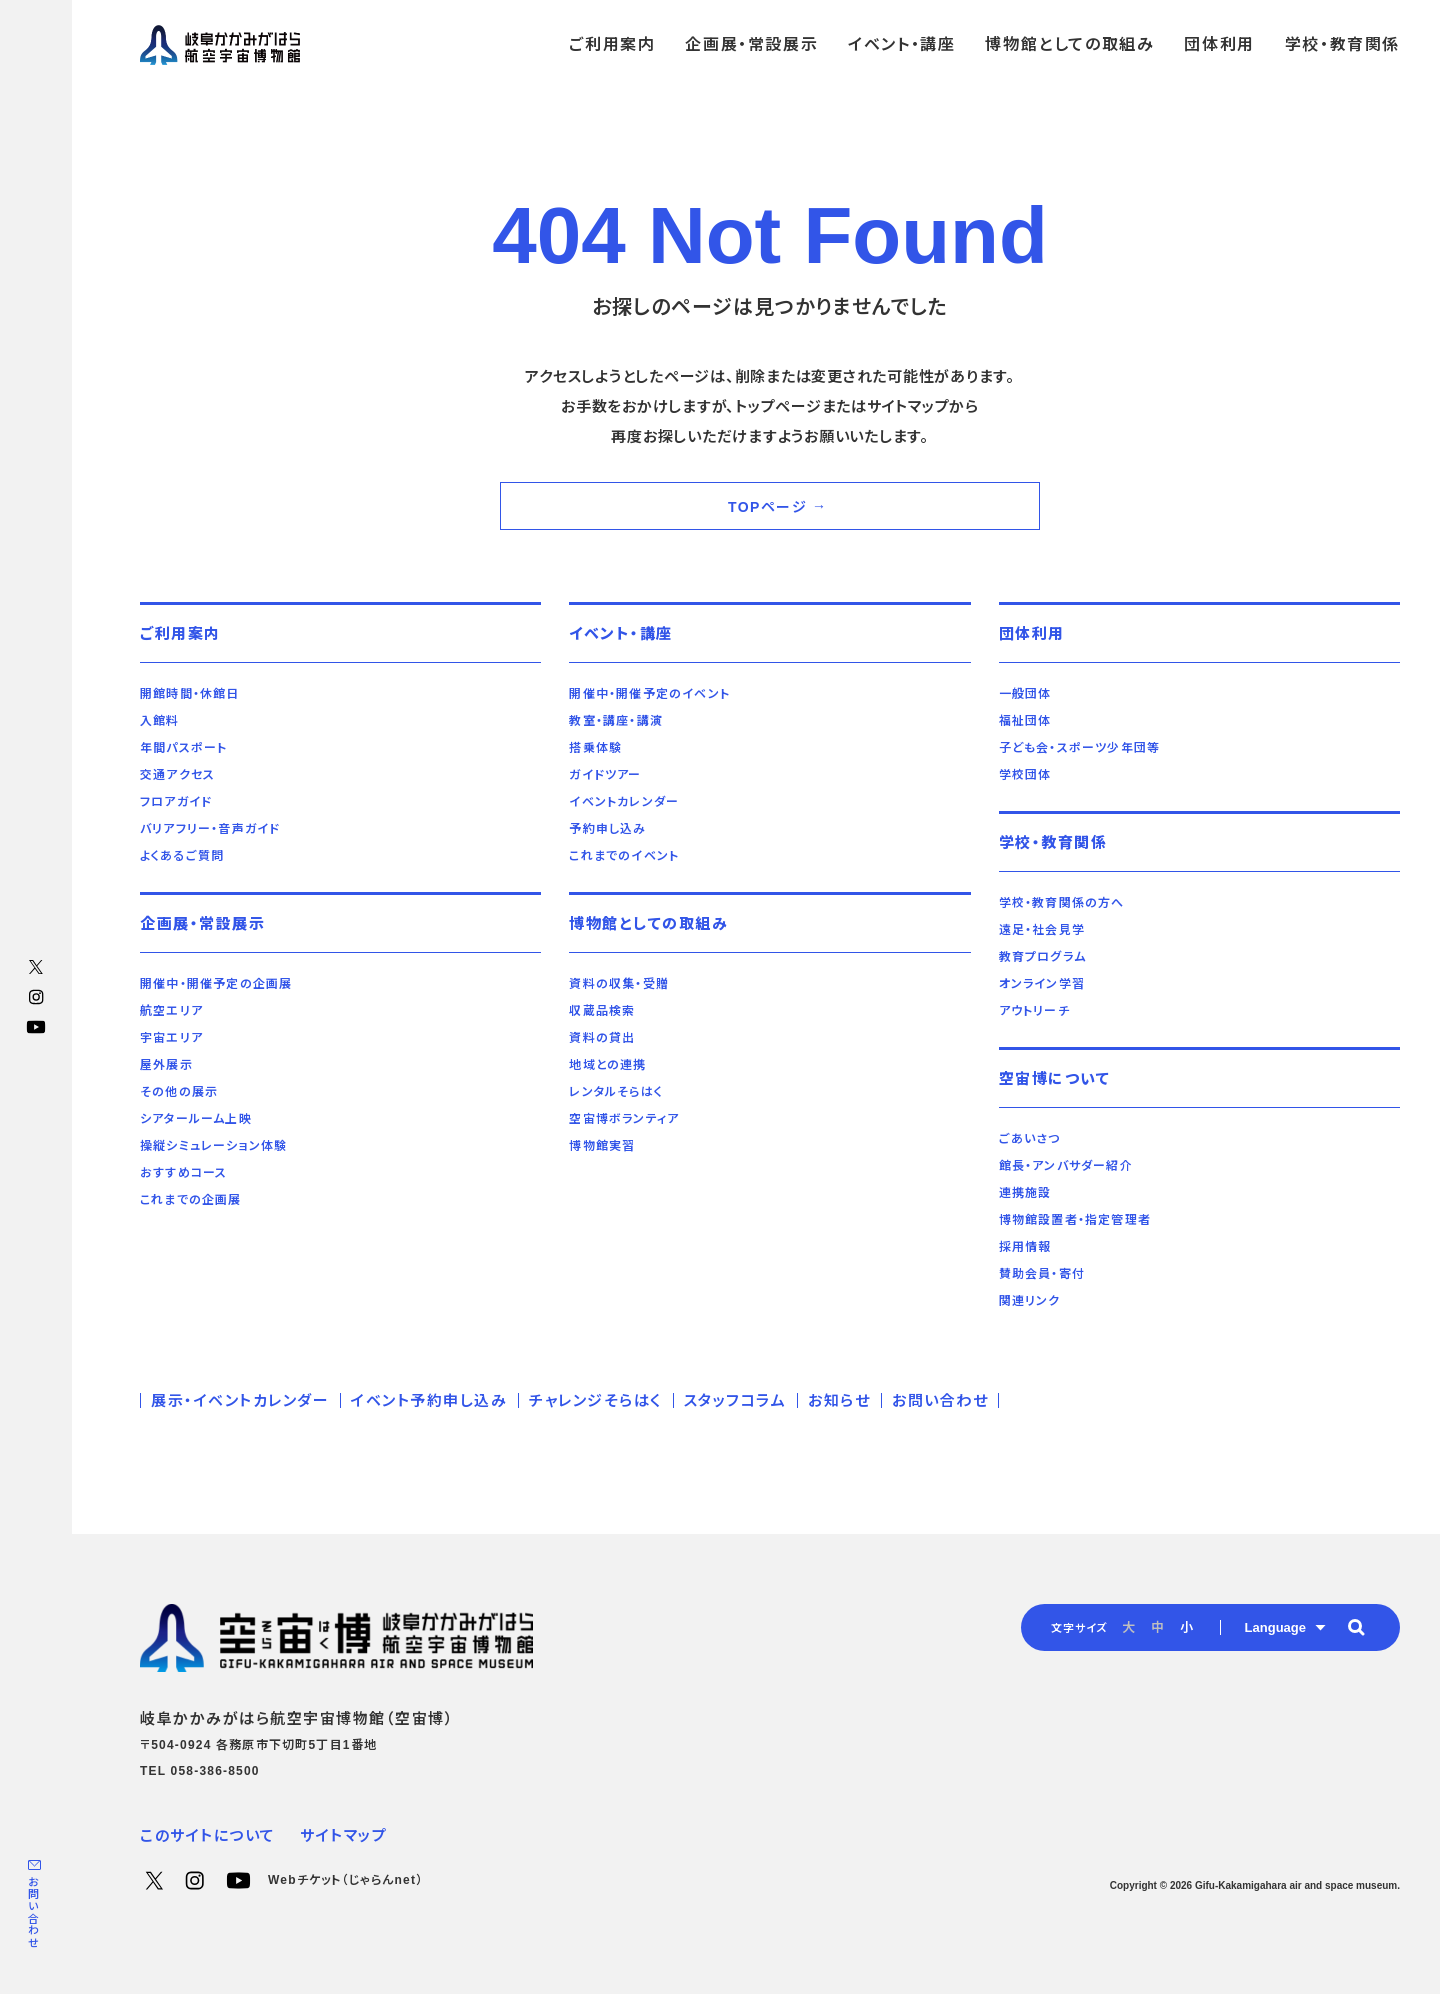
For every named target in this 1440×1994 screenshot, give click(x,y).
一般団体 (1025, 694)
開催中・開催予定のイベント (649, 694)
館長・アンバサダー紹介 (1066, 1166)
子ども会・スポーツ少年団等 (1080, 748)
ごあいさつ (1030, 1139)
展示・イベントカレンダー (240, 1400)
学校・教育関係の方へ (1062, 903)
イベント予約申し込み (429, 1400)
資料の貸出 (602, 1038)
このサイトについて (208, 1835)
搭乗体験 (595, 748)
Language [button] (1275, 1627)
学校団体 (1025, 775)
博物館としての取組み (648, 923)
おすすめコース (183, 1173)
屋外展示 (166, 1065)
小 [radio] (1186, 1627)
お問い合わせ (33, 1912)
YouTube (36, 1027)
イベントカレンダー (624, 802)
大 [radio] (1128, 1627)
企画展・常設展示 (202, 923)
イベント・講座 (621, 633)
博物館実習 (602, 1146)
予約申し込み (607, 829)
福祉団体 (1025, 721)
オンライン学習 (1042, 984)
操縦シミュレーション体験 (213, 1146)
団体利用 (1032, 633)
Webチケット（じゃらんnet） (345, 1880)
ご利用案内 (180, 633)
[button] (1356, 1627)
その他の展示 (179, 1092)
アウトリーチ (1034, 1011)
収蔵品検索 (602, 1011)
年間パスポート (183, 748)
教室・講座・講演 (616, 721)
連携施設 (1025, 1193)
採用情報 (1025, 1247)
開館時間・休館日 (190, 694)
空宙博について (1055, 1078)
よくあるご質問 (182, 856)
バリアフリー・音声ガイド (210, 829)
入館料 (160, 721)
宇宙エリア (171, 1038)
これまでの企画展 (191, 1200)
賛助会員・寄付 (1042, 1274)
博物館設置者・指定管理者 (1075, 1220)
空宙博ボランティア (624, 1119)
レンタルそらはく (616, 1092)
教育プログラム (1042, 957)
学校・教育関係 (1053, 842)
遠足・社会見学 (1042, 930)
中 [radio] (1157, 1627)
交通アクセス (177, 775)
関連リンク (1030, 1301)
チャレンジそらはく (595, 1400)
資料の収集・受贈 (619, 984)
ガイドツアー (605, 775)
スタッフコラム (735, 1400)
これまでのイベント (624, 856)
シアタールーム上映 (196, 1119)
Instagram (36, 997)
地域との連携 (607, 1065)
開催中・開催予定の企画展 (216, 984)
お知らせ (839, 1400)
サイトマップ (343, 1835)
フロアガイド (176, 802)
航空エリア (171, 1011)
